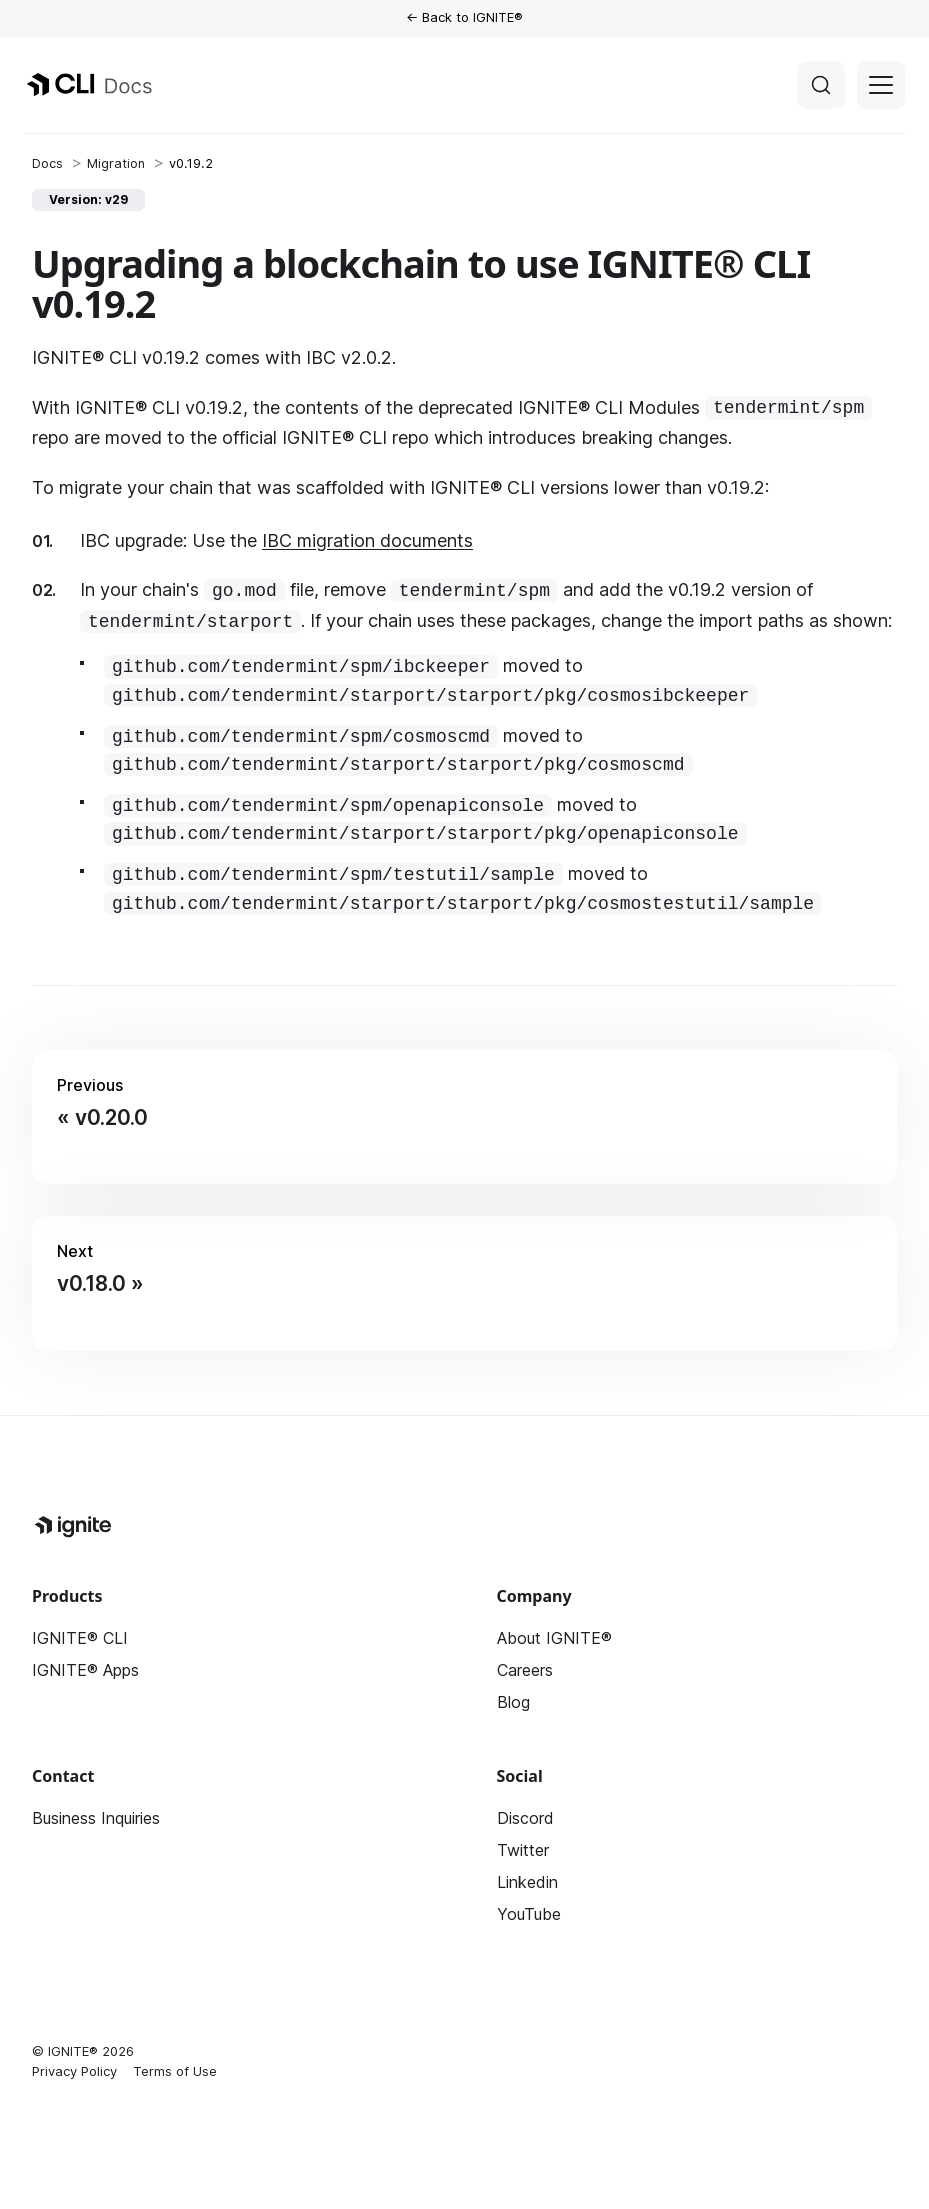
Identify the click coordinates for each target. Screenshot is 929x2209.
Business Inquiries (96, 1818)
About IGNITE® (554, 1638)
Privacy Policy (74, 2071)
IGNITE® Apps (85, 1670)
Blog (513, 1702)
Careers (525, 1670)
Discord (525, 1818)
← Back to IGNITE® (464, 17)
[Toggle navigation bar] (881, 85)
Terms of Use (175, 2071)
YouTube (529, 1914)
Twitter (523, 1850)
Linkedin (527, 1882)
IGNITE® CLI (80, 1638)
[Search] (821, 85)
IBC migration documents (367, 540)
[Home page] (47, 163)
